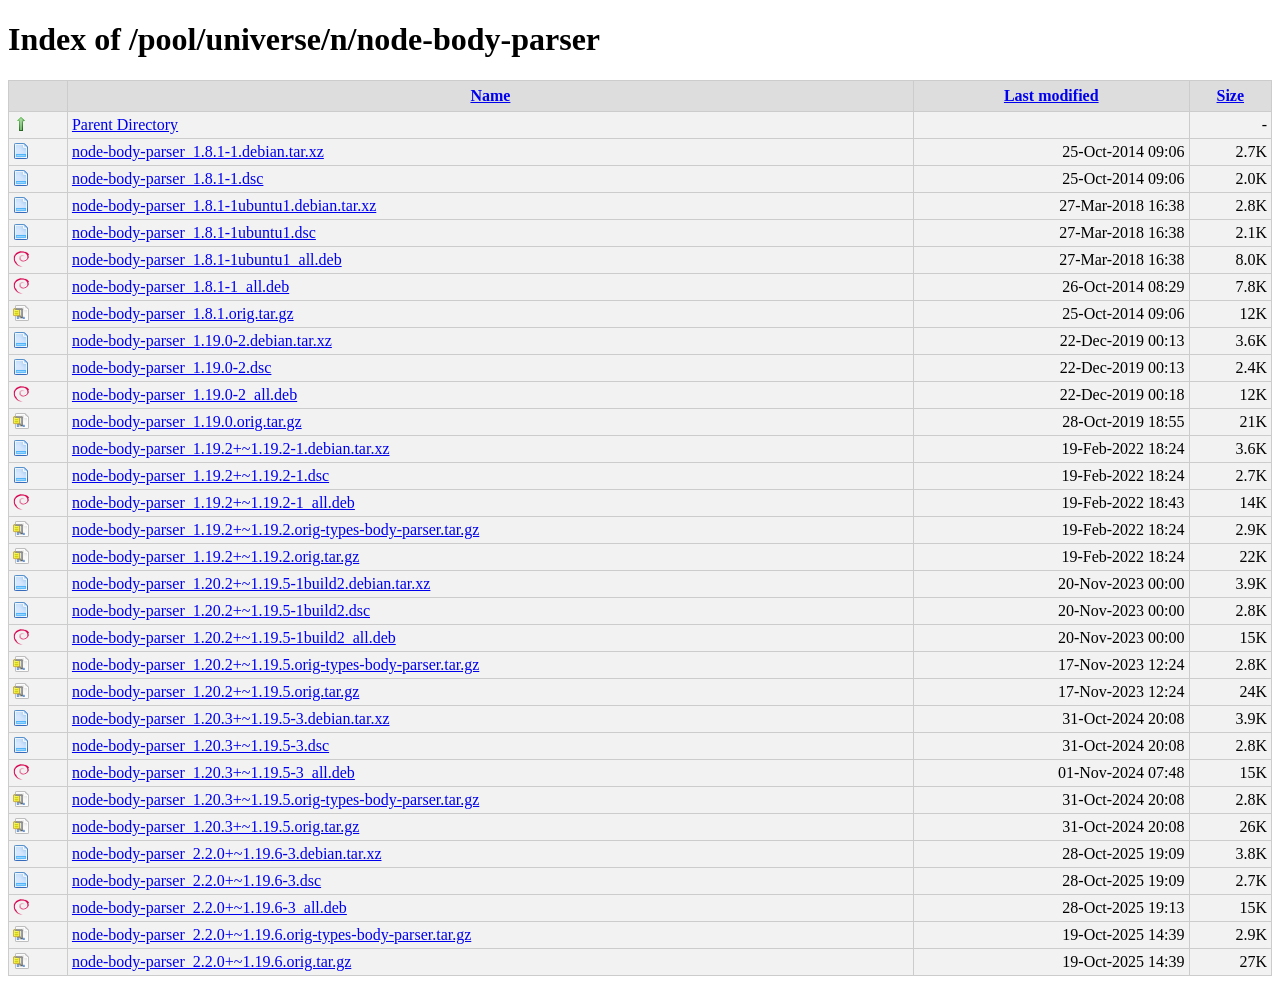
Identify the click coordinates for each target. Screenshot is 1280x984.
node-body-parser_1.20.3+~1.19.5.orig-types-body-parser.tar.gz (275, 799)
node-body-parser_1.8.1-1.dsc (168, 178)
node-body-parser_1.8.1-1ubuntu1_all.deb (207, 259)
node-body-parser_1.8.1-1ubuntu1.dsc (194, 232)
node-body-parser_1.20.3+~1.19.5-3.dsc (200, 745)
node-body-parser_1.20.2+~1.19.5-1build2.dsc (221, 610)
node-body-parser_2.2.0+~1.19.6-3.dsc (196, 880)
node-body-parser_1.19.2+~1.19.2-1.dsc (200, 475)
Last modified (1051, 95)
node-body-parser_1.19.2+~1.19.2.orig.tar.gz (215, 556)
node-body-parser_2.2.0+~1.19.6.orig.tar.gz (211, 961)
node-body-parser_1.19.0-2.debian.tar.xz (202, 340)
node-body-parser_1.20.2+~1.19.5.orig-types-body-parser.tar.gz (275, 664)
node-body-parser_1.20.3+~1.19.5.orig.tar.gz (215, 826)
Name (490, 95)
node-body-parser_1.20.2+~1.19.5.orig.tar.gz (215, 691)
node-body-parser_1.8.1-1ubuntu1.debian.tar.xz (224, 205)
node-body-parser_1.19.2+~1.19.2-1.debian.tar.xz (231, 448)
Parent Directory (125, 124)
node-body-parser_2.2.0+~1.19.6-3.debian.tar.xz (227, 853)
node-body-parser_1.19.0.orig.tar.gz (187, 421)
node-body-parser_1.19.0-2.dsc (172, 367)
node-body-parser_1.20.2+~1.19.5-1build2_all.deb (234, 637)
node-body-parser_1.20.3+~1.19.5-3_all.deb (213, 772)
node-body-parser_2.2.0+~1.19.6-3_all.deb (209, 907)
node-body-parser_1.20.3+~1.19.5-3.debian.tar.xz (231, 718)
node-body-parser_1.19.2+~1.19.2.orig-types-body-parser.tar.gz (275, 529)
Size (1231, 95)
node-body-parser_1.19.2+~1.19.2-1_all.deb (213, 502)
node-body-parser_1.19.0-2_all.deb (184, 394)
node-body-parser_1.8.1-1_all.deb (180, 286)
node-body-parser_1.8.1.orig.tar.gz (183, 313)
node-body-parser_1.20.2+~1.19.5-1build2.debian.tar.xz (251, 583)
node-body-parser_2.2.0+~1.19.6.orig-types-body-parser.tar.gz (271, 934)
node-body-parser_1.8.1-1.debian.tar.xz (198, 151)
